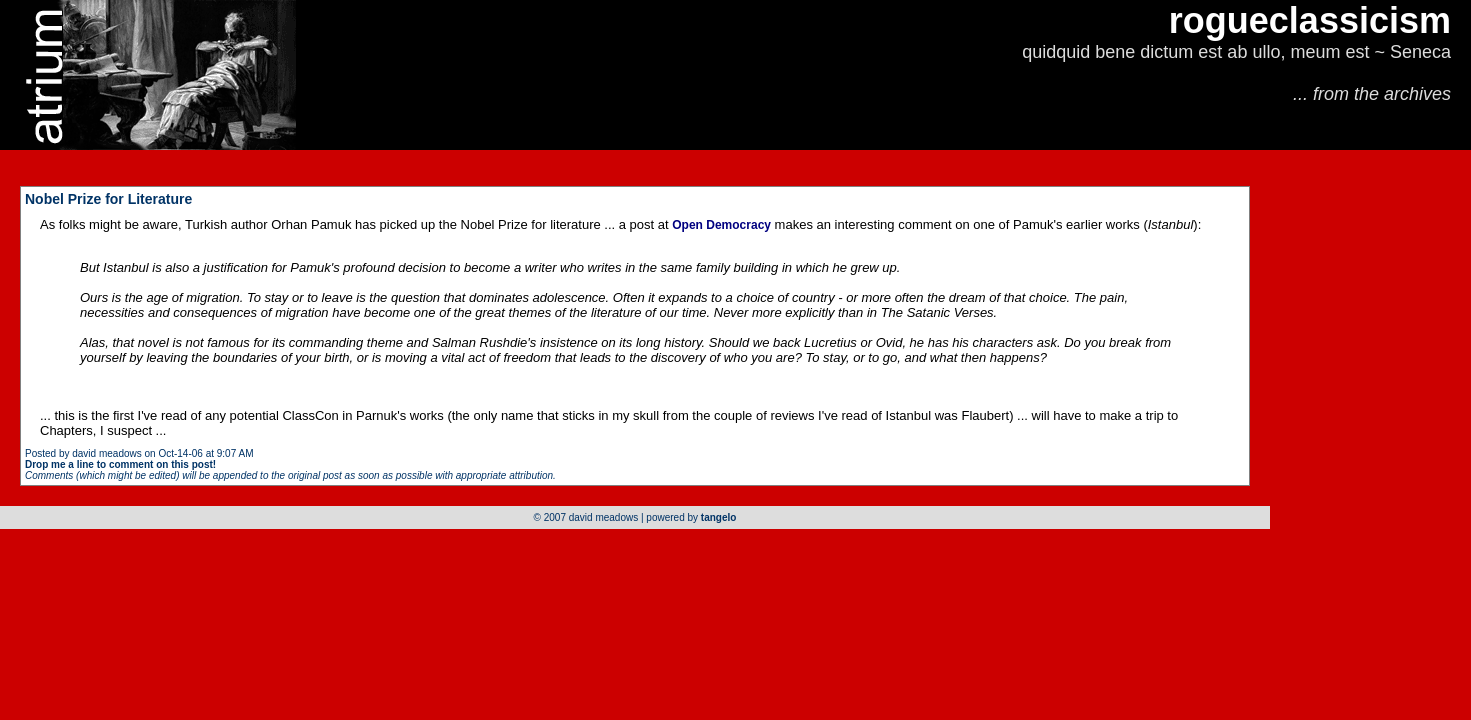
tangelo (719, 517)
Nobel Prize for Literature (108, 199)
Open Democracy (721, 225)
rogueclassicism (1310, 20)
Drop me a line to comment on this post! (120, 464)
